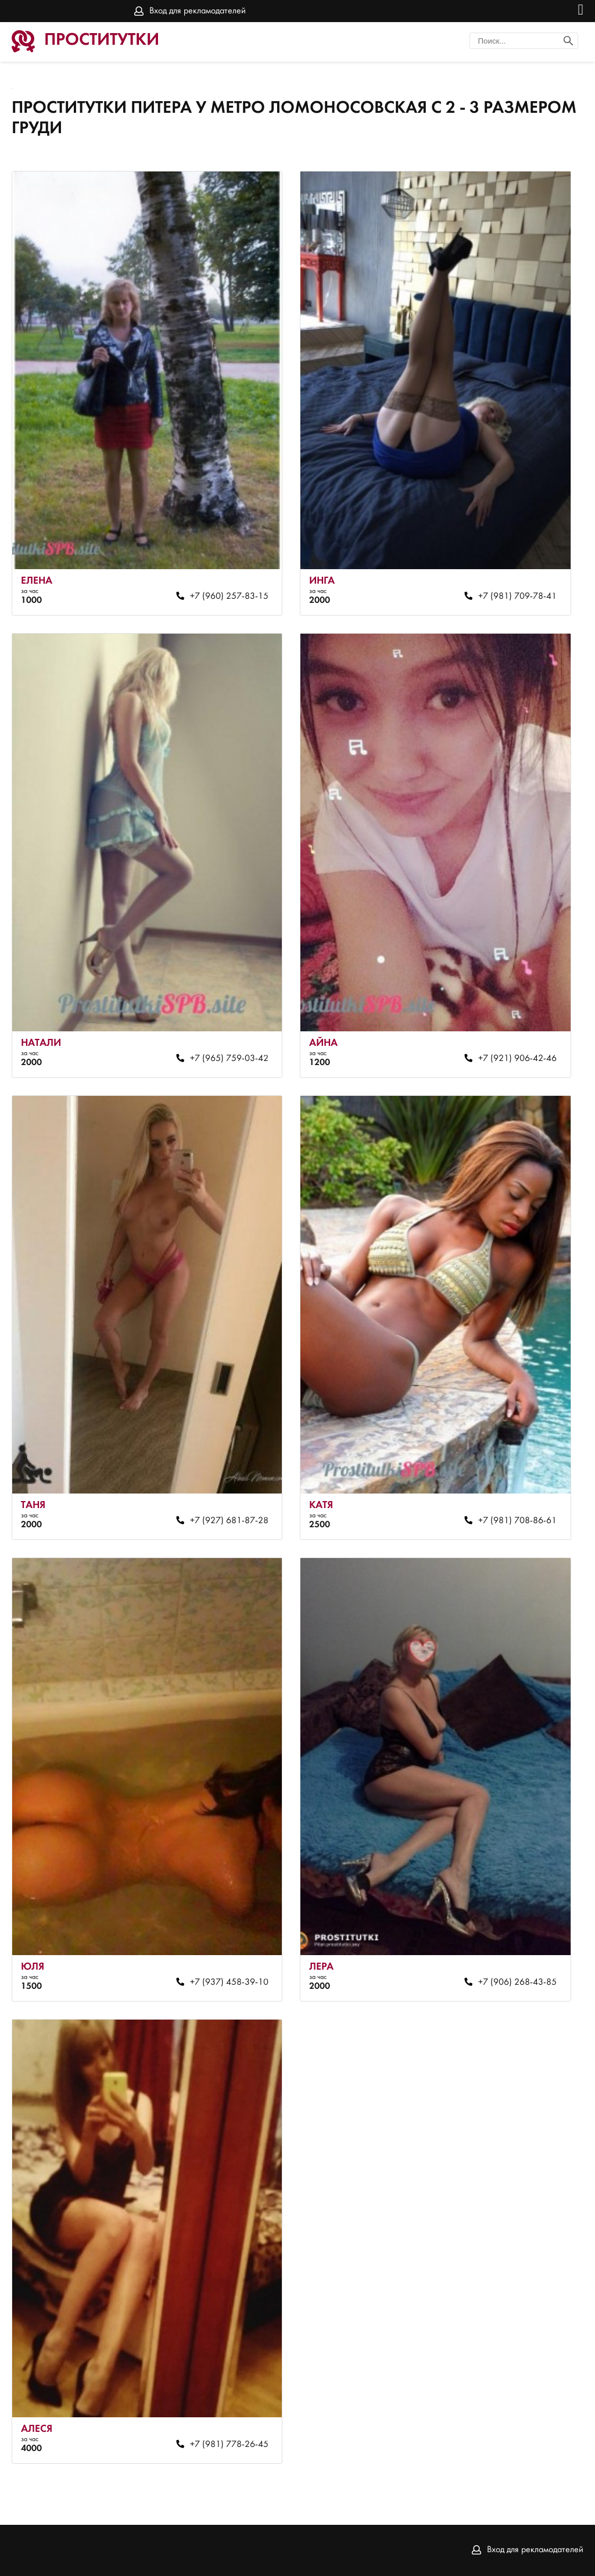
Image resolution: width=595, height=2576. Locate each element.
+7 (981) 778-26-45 (229, 2444)
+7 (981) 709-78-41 (517, 596)
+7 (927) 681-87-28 (229, 1520)
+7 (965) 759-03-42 (229, 1058)
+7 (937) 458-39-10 (229, 1982)
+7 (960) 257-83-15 (229, 596)
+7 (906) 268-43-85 (517, 1982)
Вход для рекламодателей (197, 11)
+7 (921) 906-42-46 (517, 1058)
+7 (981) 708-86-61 (517, 1520)
